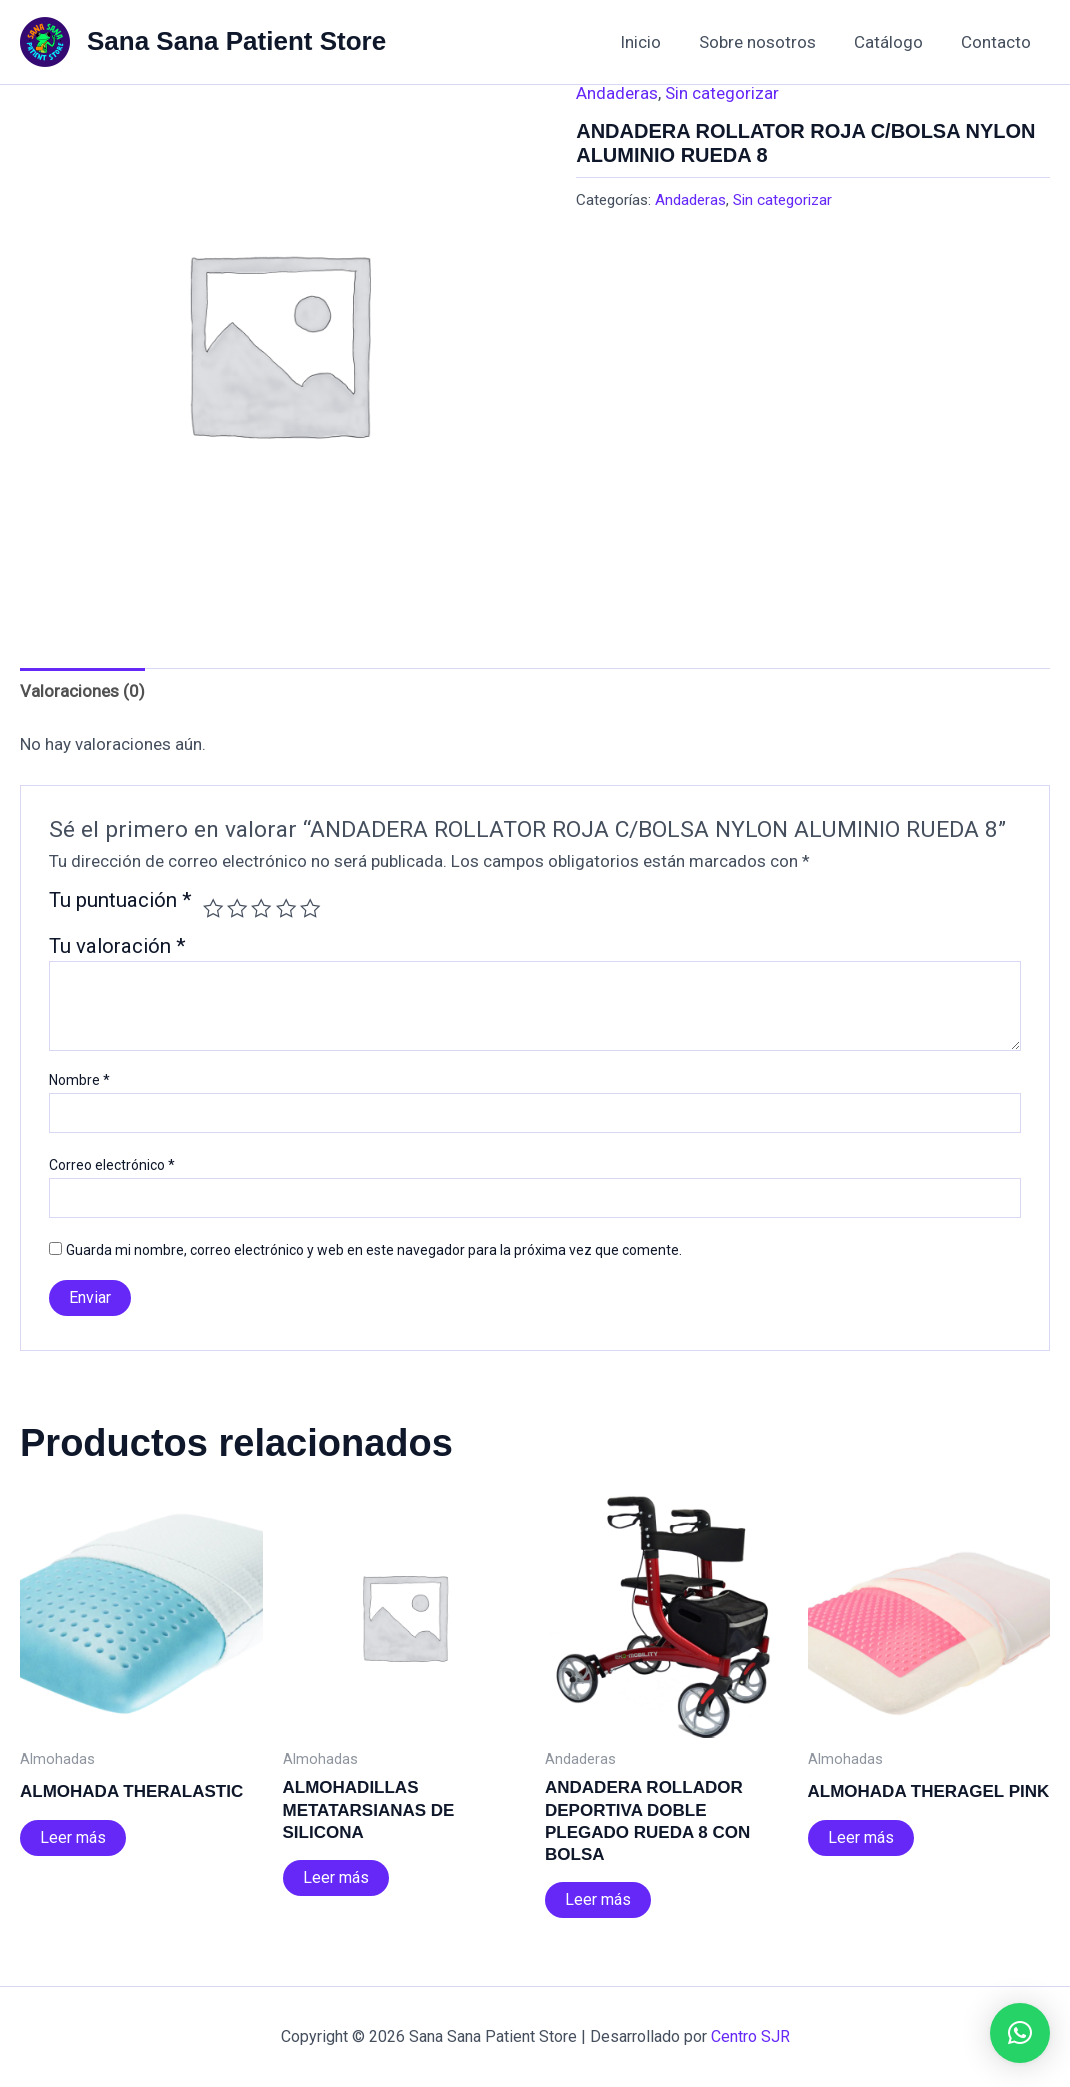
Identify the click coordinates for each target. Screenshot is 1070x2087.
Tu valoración (117, 946)
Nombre (79, 1080)
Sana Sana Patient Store (236, 41)
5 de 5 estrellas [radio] (310, 908)
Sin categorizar (722, 93)
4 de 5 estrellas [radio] (286, 908)
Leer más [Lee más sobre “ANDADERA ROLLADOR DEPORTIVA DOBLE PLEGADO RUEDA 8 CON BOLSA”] (598, 1899)
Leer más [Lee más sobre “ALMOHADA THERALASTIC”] (73, 1837)
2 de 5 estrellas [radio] (237, 908)
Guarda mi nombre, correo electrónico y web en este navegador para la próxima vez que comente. (374, 1250)
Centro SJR (750, 2036)
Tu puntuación (120, 901)
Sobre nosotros (767, 42)
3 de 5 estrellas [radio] (261, 908)
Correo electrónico (112, 1165)
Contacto (998, 42)
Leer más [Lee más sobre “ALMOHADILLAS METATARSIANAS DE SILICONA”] (336, 1877)
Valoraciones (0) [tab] (82, 691)
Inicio (654, 42)
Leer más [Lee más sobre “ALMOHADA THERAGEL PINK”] (861, 1837)
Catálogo (894, 42)
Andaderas (617, 93)
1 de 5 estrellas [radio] (213, 908)
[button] (1020, 2033)
